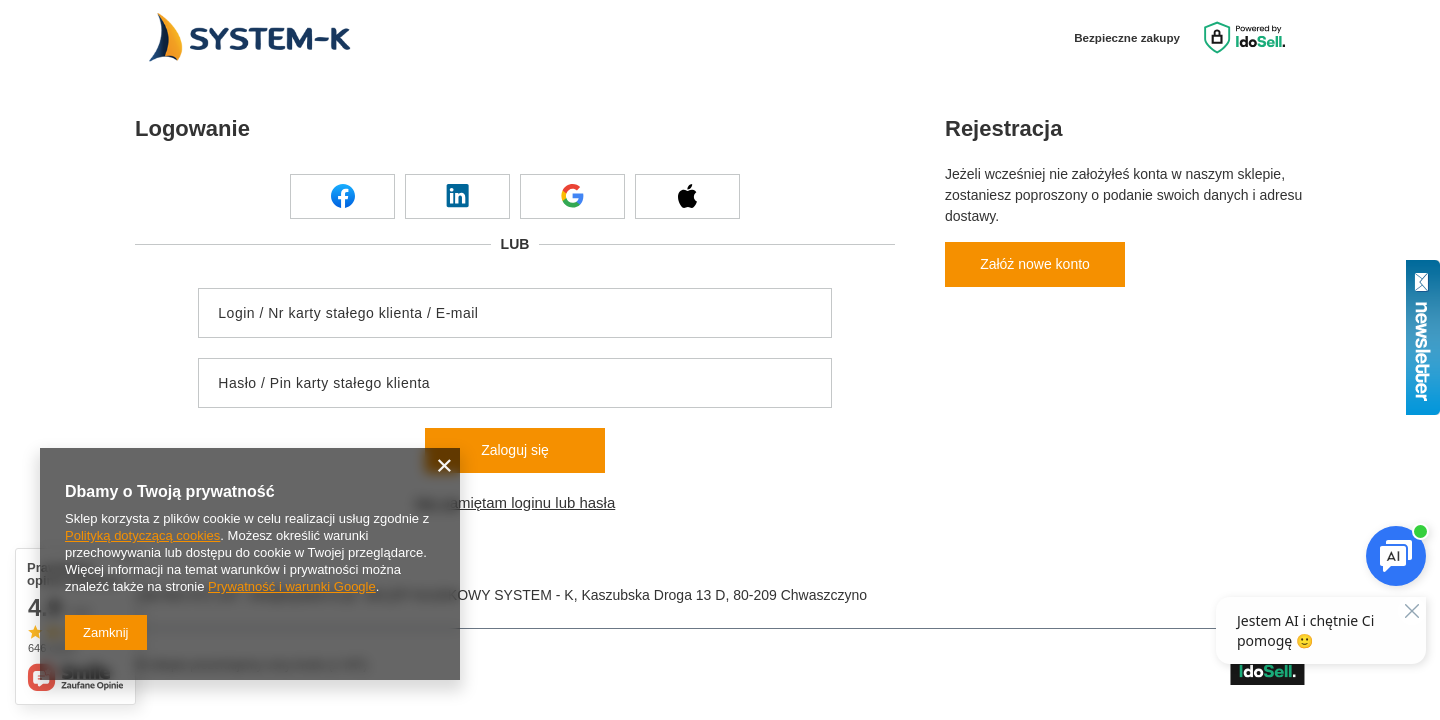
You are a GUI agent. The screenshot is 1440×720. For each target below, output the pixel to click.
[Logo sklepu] (246, 38)
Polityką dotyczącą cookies (142, 535)
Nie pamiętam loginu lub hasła (515, 502)
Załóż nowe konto (1035, 264)
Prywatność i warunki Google (292, 586)
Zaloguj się (515, 450)
